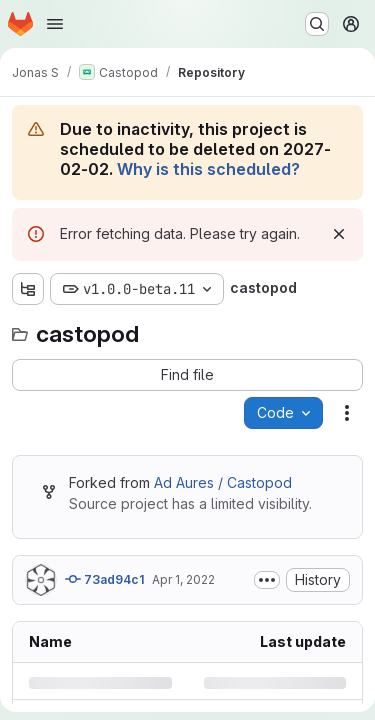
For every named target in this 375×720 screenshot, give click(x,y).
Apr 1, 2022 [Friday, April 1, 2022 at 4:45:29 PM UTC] (183, 579)
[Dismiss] (339, 234)
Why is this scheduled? (208, 169)
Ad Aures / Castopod (223, 482)
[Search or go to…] (317, 24)
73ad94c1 (104, 579)
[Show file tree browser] (28, 289)
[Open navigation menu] (55, 24)
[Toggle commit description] (267, 580)
